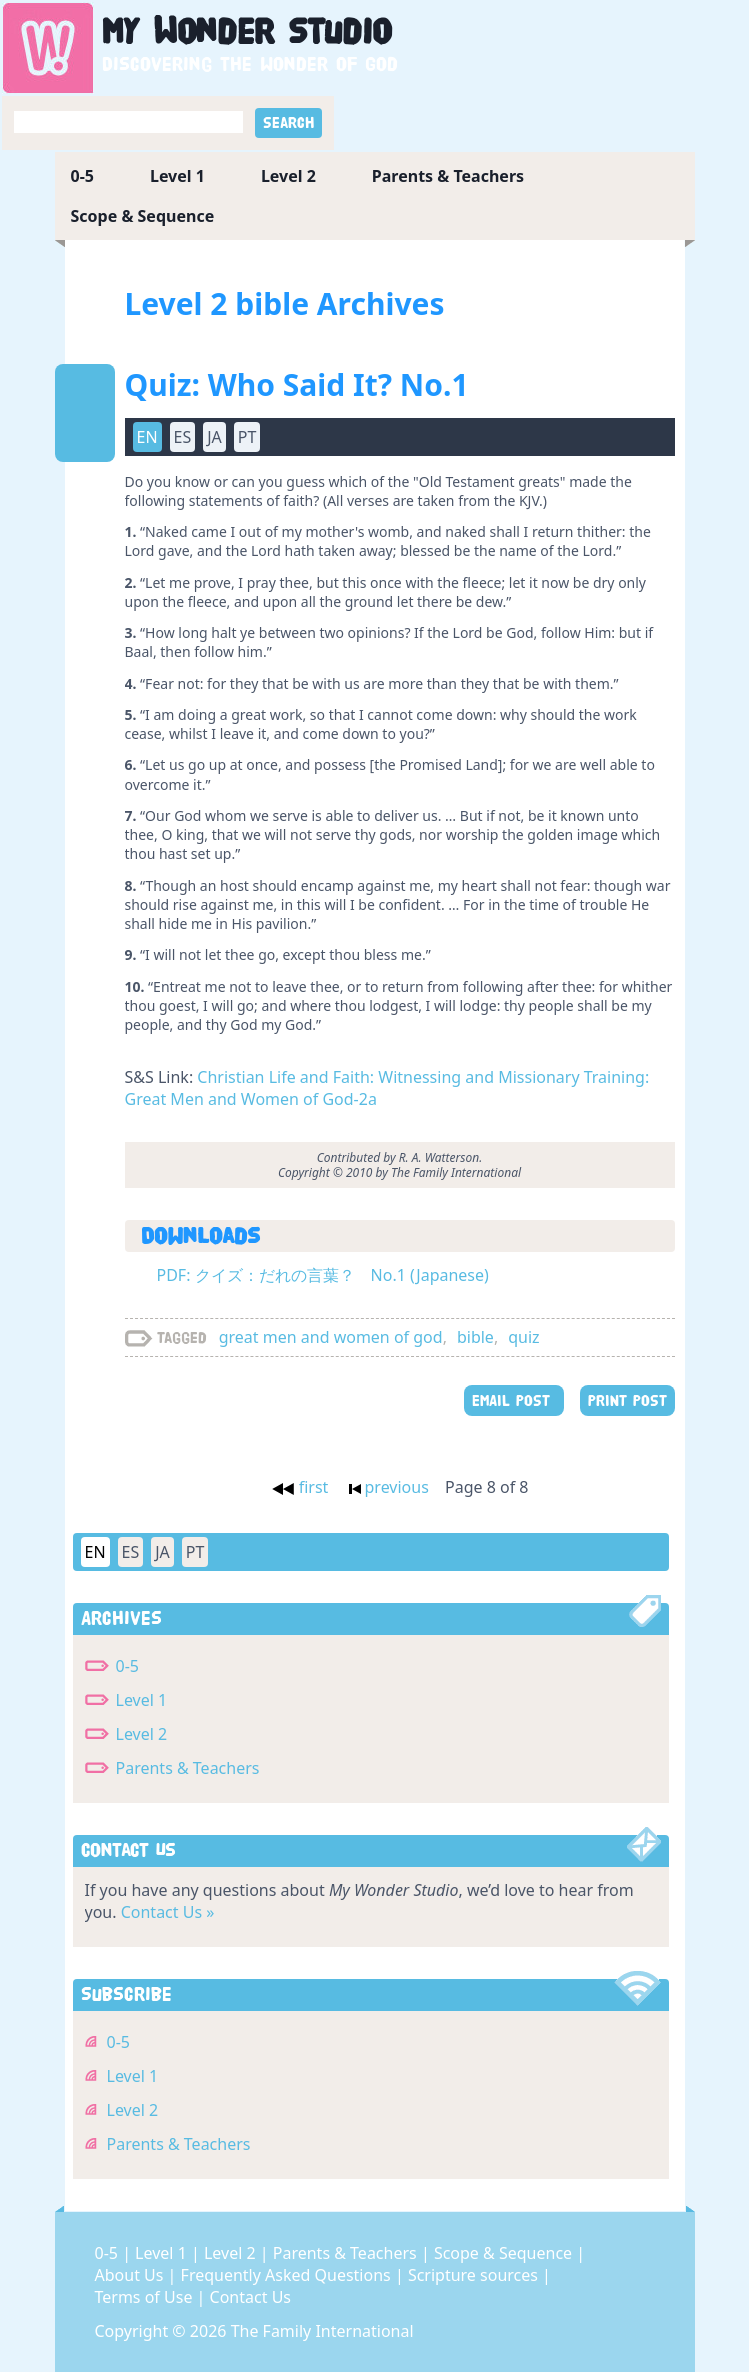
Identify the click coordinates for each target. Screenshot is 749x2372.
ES (183, 437)
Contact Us (250, 2297)
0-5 (82, 176)
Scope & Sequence (143, 216)
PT (247, 437)
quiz (523, 1337)
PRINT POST (627, 1400)
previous (389, 1487)
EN (147, 437)
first (300, 1487)
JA (214, 437)
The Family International (322, 2331)
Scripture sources (475, 2275)
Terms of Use (146, 2297)
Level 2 (288, 176)
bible (475, 1337)
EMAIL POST (514, 1400)
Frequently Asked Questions (288, 2275)
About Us (131, 2275)
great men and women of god (331, 1337)
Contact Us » (168, 1912)
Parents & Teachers (448, 176)
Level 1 (177, 176)
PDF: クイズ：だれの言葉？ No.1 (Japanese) (323, 1275)
